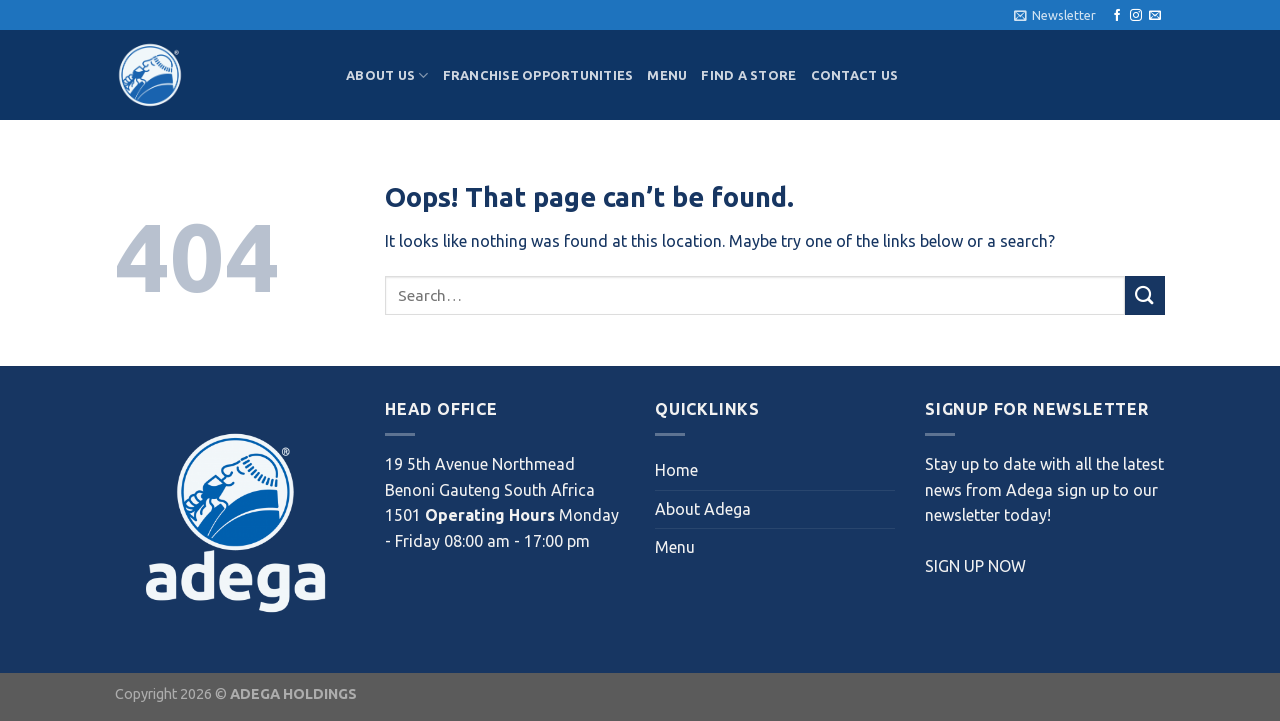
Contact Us (855, 75)
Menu (667, 75)
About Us (387, 75)
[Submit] (1145, 295)
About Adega (703, 509)
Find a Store (748, 75)
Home (676, 470)
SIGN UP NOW (975, 566)
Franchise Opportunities (538, 75)
